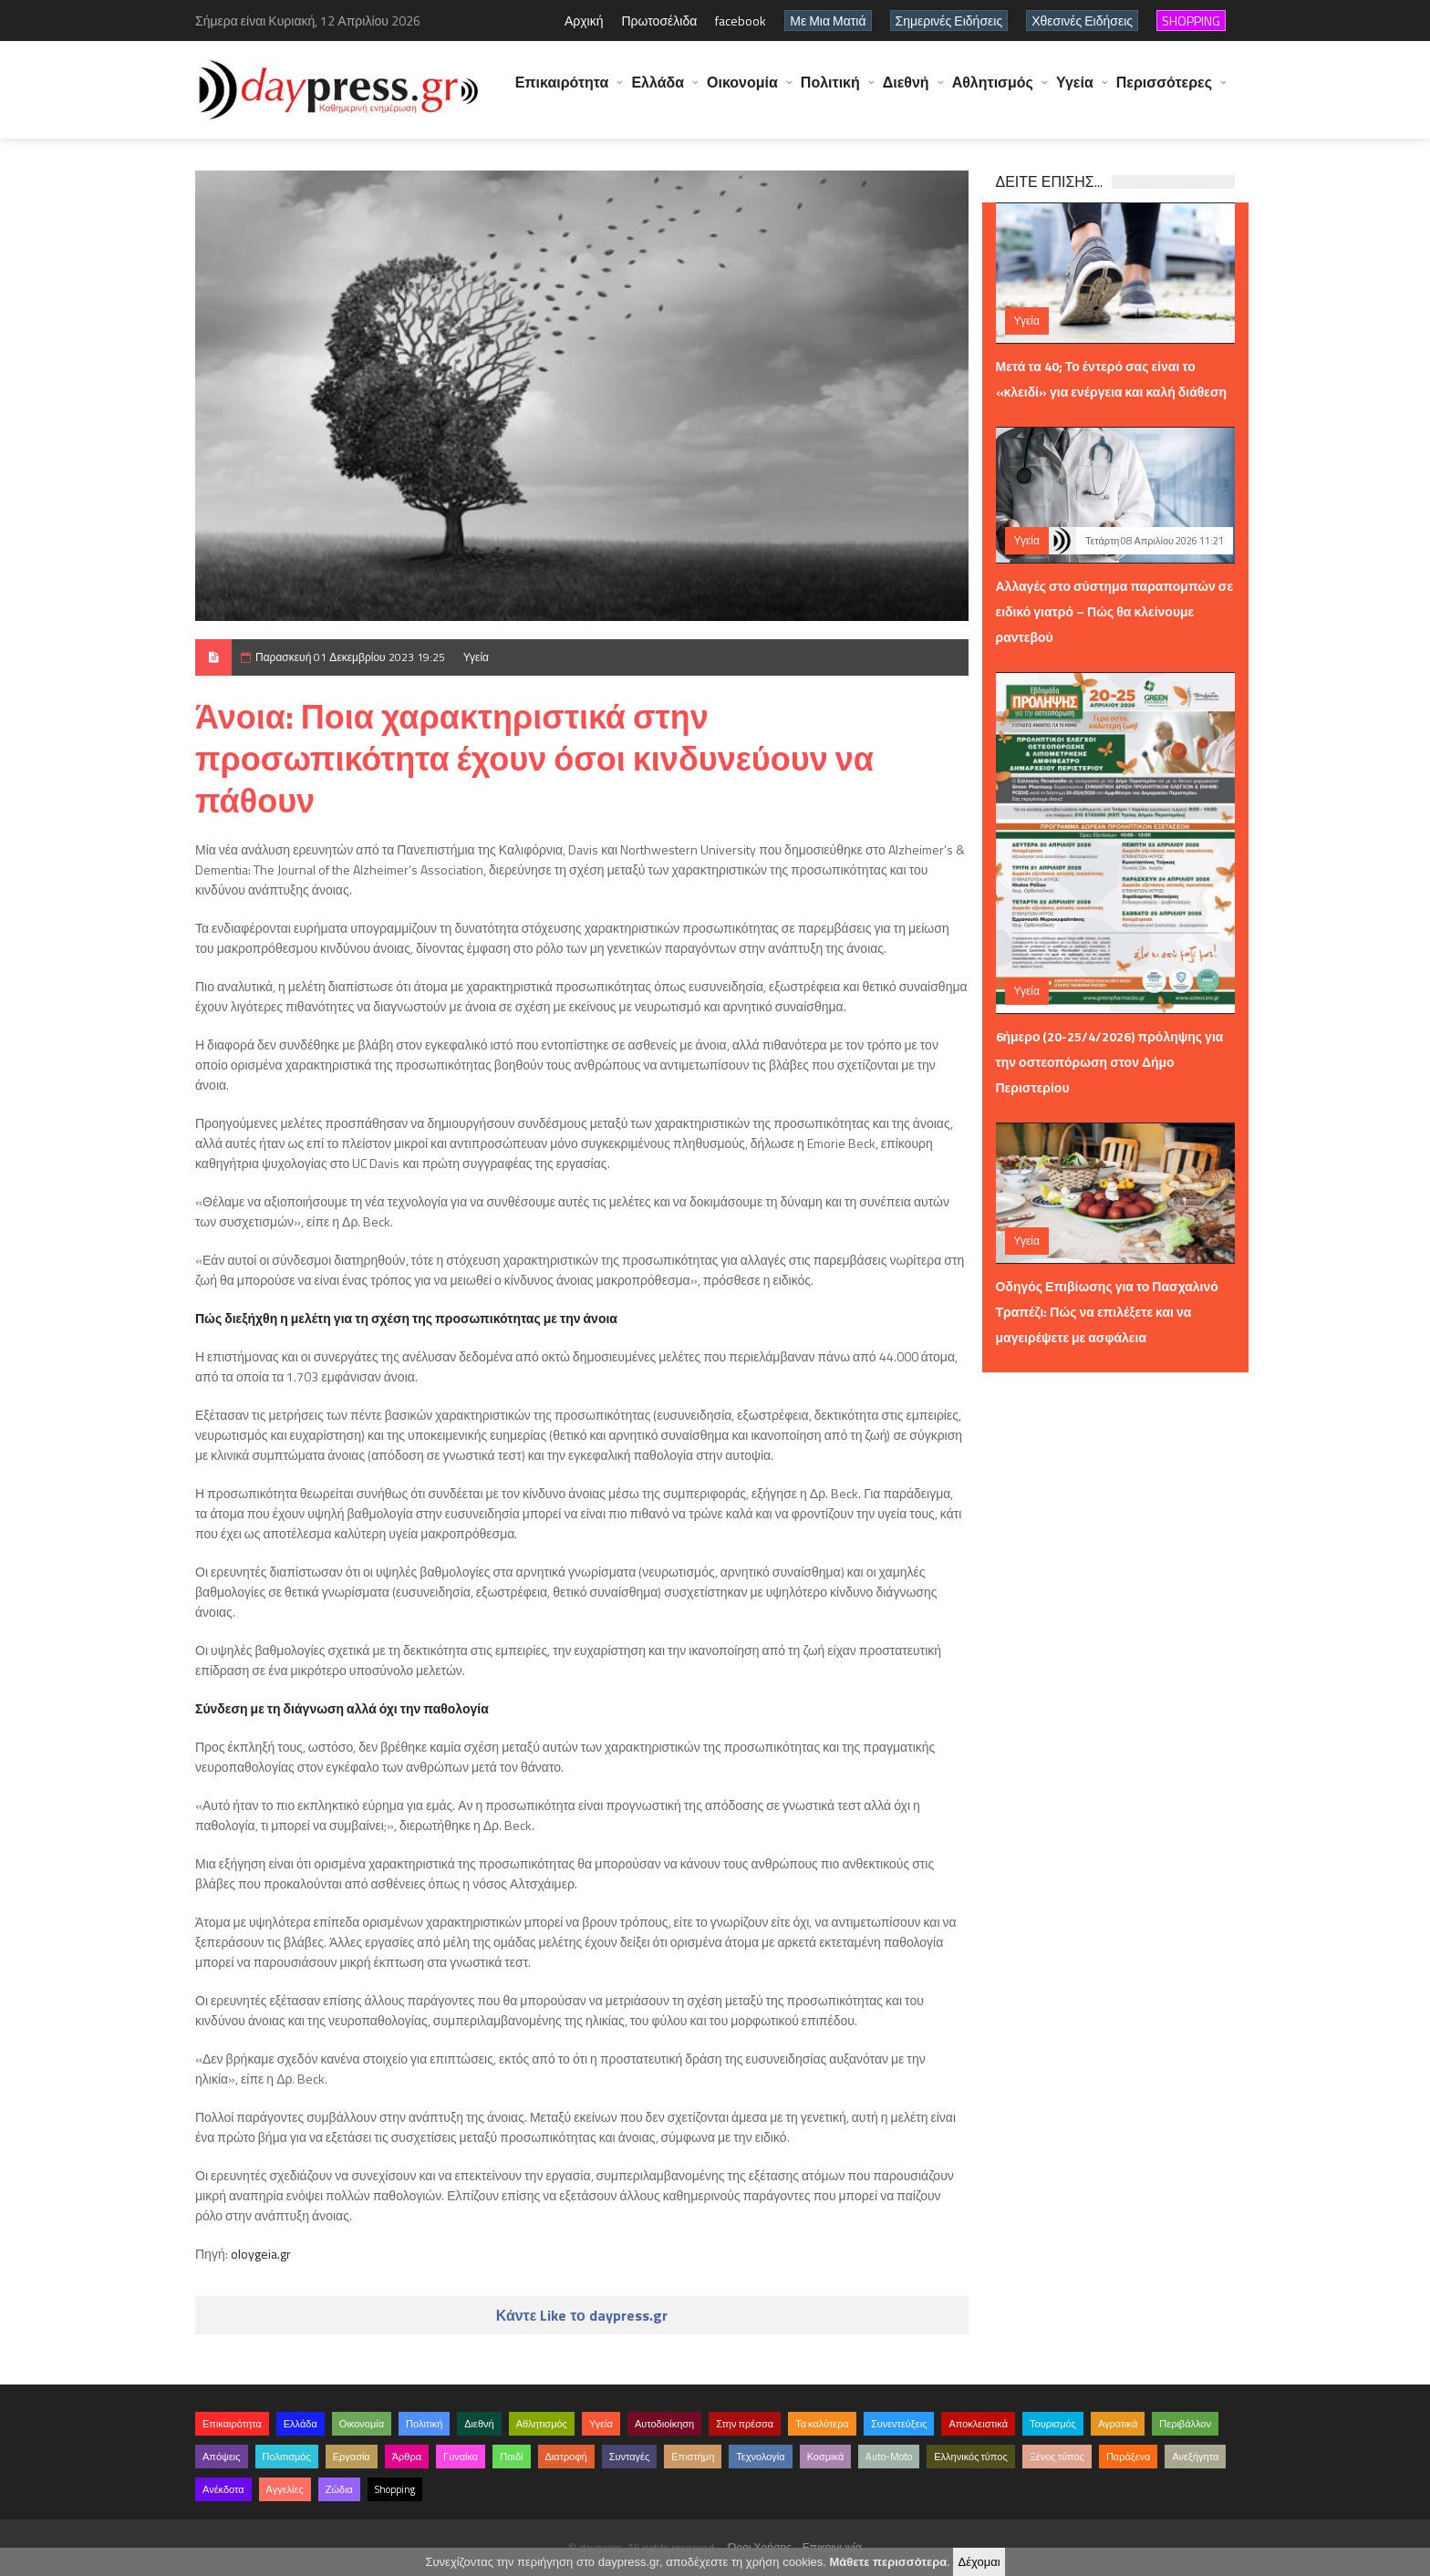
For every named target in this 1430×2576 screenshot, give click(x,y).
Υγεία (1074, 91)
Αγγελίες (285, 2489)
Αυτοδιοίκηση (664, 2423)
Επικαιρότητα (562, 91)
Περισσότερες (1164, 91)
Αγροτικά (1117, 2423)
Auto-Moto (888, 2456)
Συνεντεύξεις (899, 2423)
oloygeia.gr (261, 2253)
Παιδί (511, 2456)
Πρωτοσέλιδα (659, 20)
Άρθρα (406, 2456)
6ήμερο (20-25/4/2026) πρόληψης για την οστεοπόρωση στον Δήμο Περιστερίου (1110, 1062)
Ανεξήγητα (1195, 2456)
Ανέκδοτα (223, 2489)
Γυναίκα (460, 2456)
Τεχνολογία (760, 2456)
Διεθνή (906, 91)
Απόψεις (221, 2456)
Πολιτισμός (287, 2456)
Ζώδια (339, 2489)
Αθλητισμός (992, 91)
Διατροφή (566, 2456)
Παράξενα (1128, 2456)
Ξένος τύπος (1057, 2456)
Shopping (395, 2489)
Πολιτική (830, 91)
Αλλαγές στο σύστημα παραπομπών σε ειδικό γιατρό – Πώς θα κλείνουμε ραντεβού (1115, 611)
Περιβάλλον (1185, 2423)
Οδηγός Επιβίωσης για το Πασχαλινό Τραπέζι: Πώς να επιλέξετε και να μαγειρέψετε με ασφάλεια (1107, 1312)
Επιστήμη (692, 2456)
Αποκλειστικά (978, 2423)
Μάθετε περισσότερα (888, 2562)
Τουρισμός (1053, 2423)
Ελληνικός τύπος (970, 2456)
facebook (740, 20)
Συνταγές (629, 2456)
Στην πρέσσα (744, 2423)
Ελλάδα (657, 91)
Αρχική (584, 20)
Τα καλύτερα (822, 2423)
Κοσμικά (826, 2456)
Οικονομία (742, 91)
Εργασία (351, 2456)
